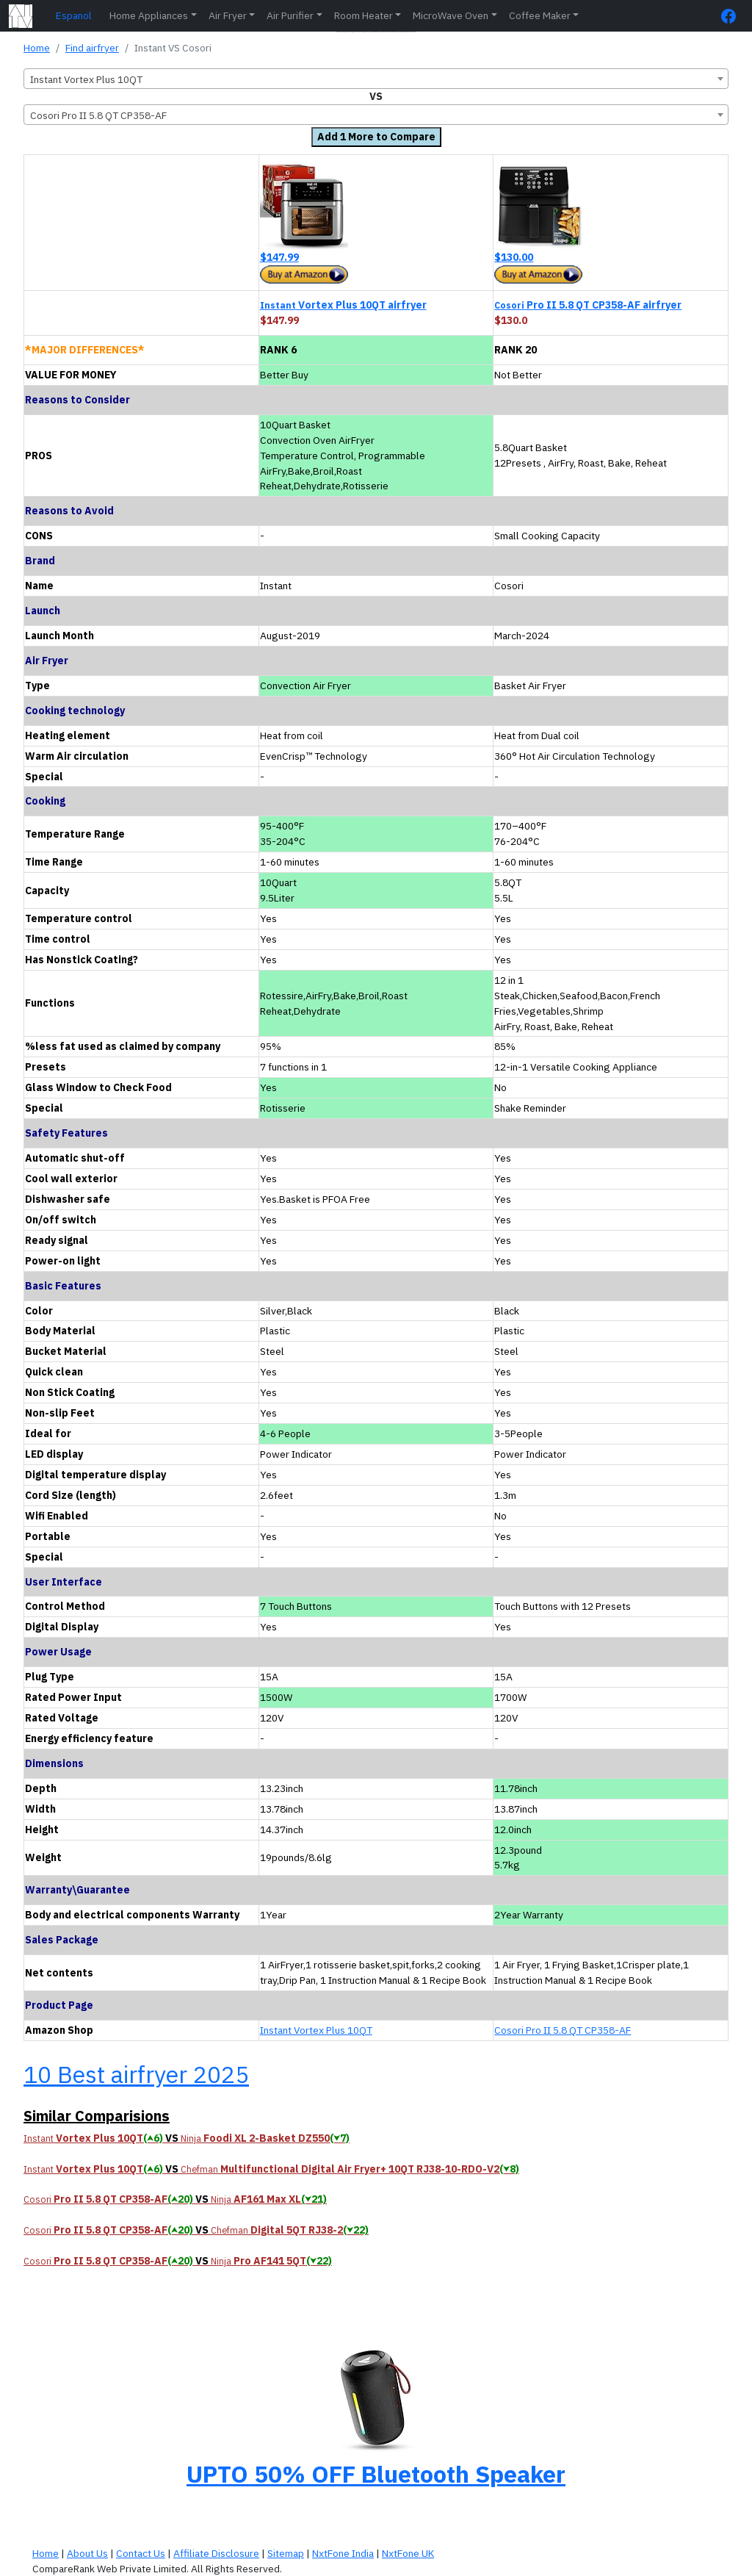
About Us (87, 2553)
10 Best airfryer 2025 (136, 2074)
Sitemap (285, 2553)
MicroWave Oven (450, 15)
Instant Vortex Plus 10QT (316, 2030)
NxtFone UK (408, 2553)
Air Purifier (290, 15)
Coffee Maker (540, 15)
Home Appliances (148, 15)
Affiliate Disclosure (216, 2553)
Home (37, 47)
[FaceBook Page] (732, 16)
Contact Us (140, 2553)
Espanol (74, 15)
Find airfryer (92, 47)
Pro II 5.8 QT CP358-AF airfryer (588, 305)
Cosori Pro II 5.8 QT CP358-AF (562, 2030)
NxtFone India (343, 2553)
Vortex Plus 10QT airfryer (343, 305)
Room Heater (363, 15)
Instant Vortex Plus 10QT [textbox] (86, 79)
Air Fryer (228, 15)
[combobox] (376, 78)
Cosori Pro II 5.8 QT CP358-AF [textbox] (98, 115)
